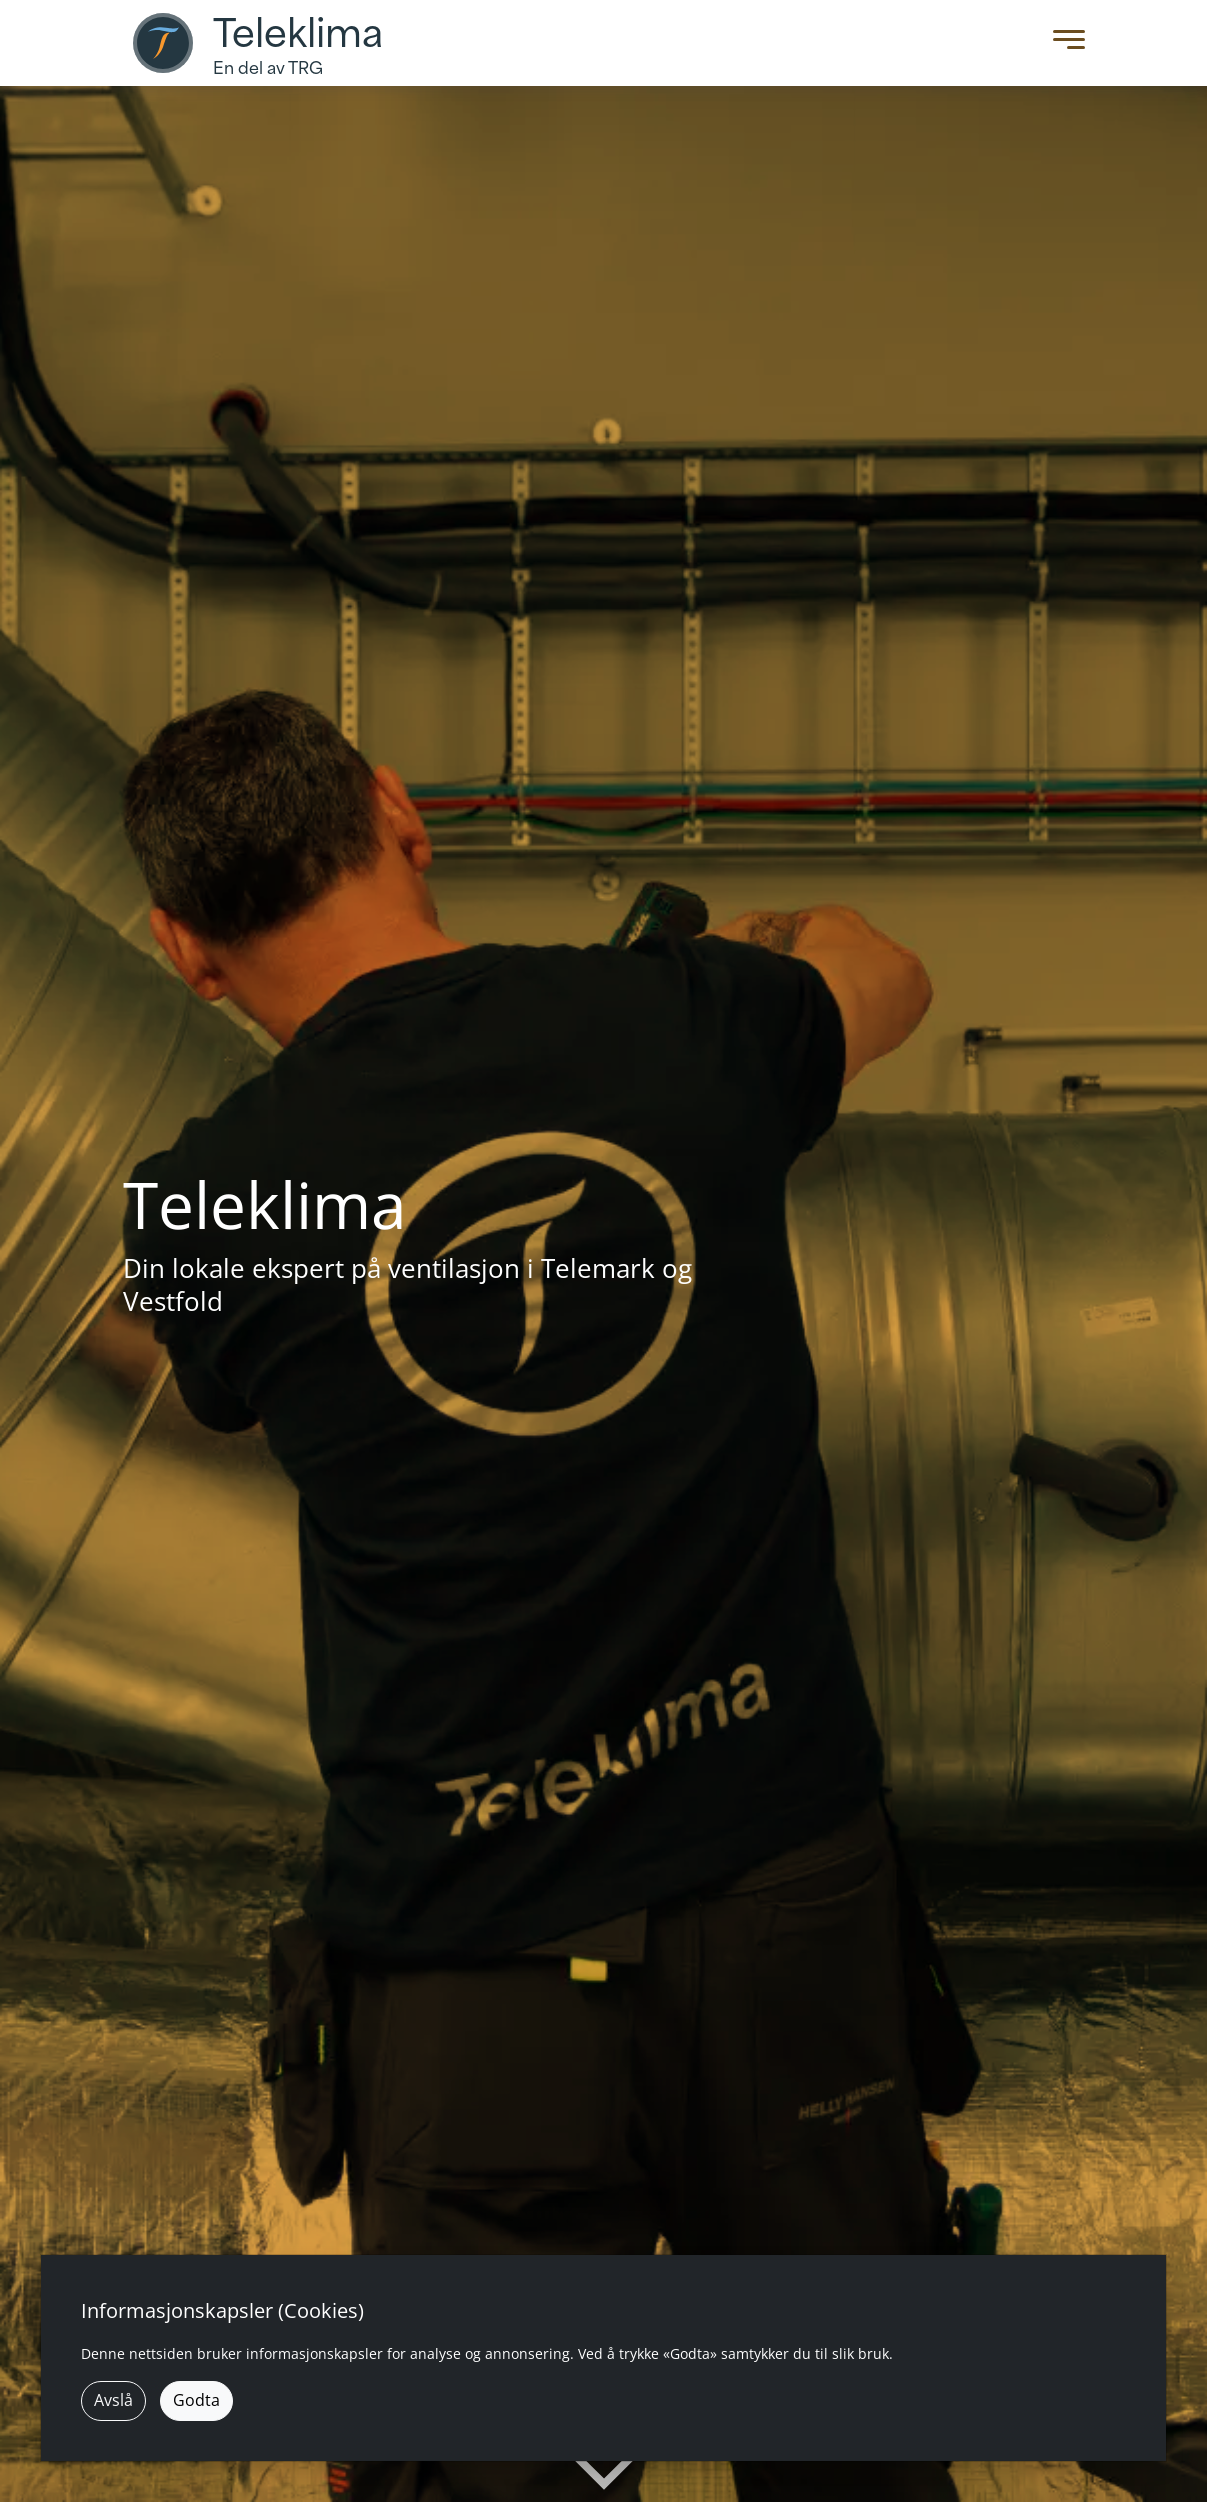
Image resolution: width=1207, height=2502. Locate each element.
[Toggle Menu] (1064, 43)
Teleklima (298, 34)
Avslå (113, 2400)
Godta (196, 2400)
